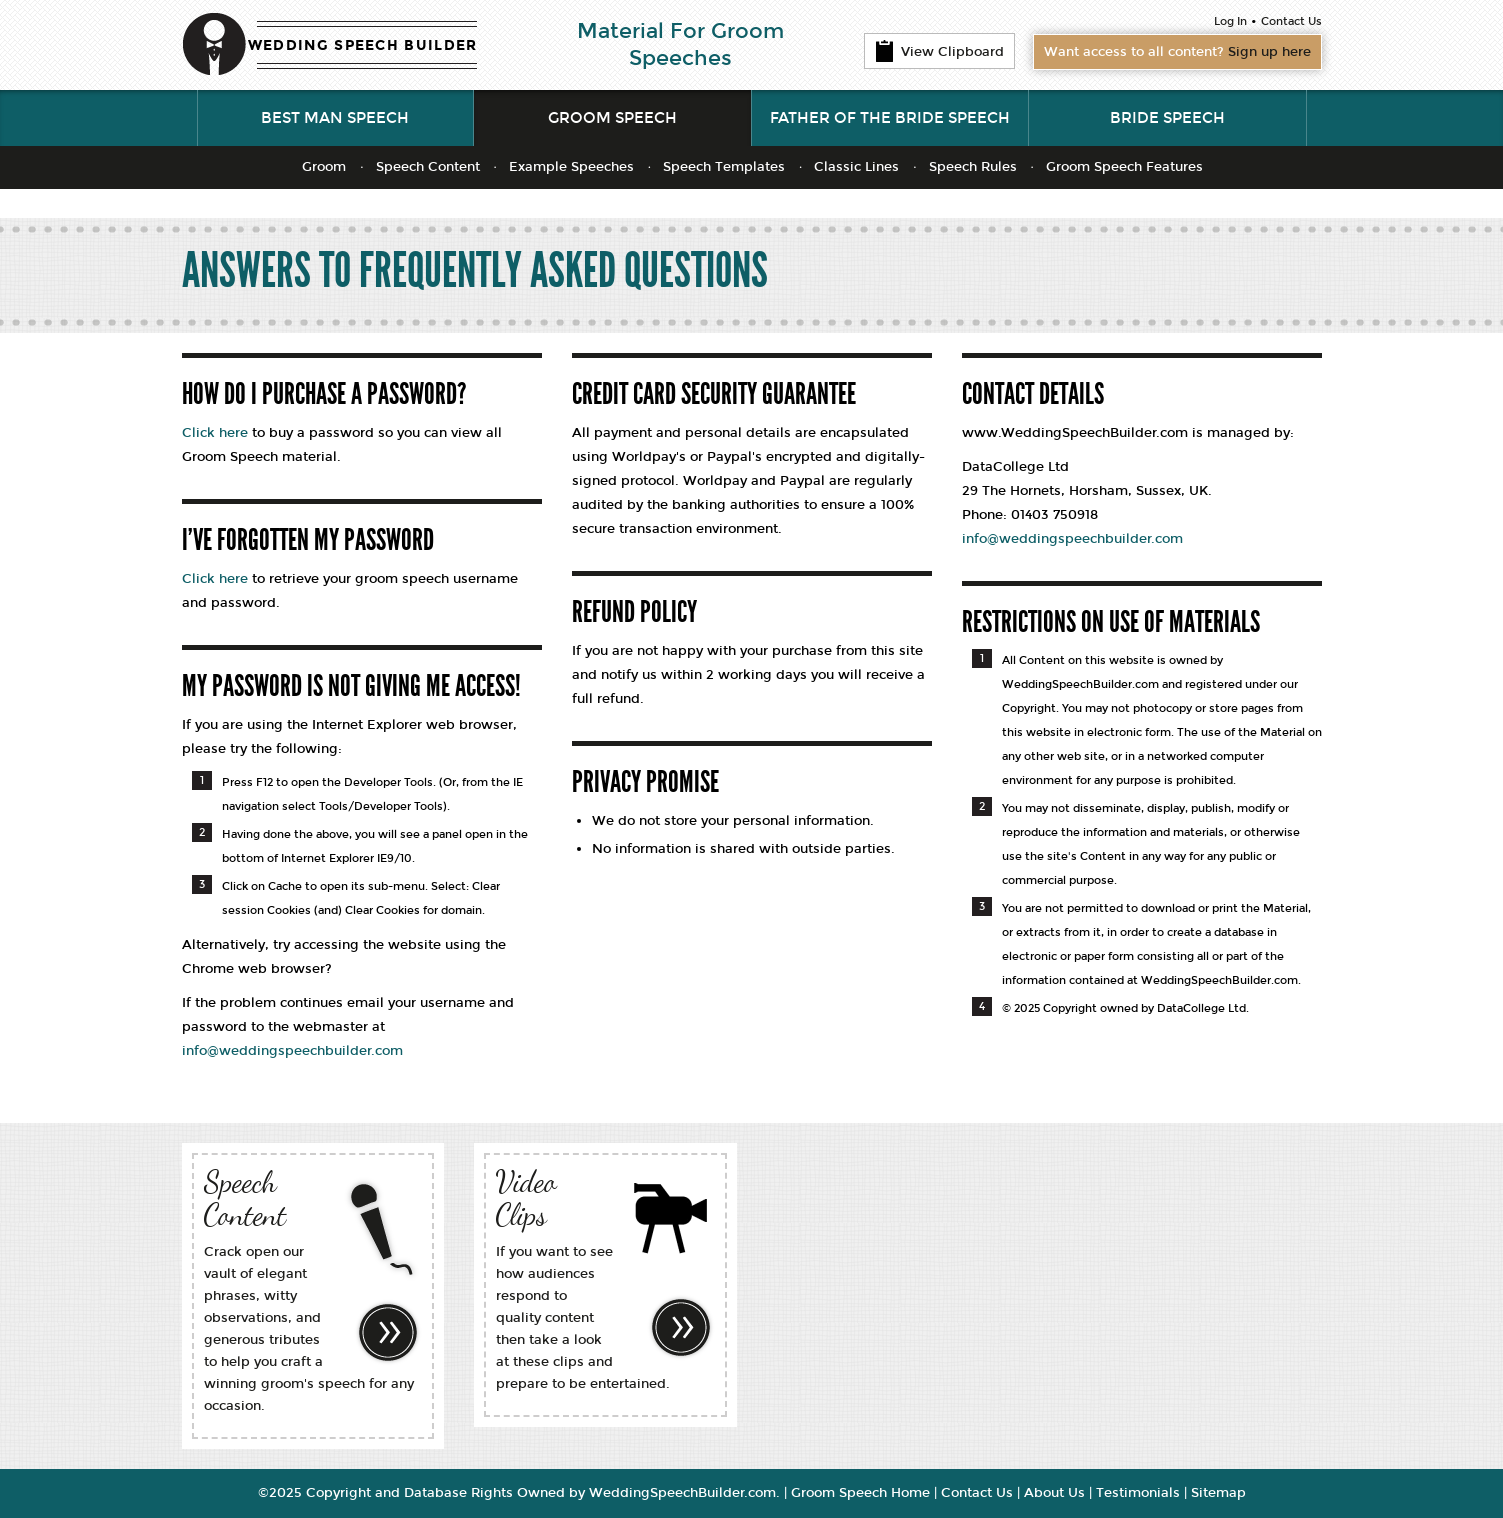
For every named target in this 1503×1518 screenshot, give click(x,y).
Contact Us (1291, 21)
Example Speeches (571, 167)
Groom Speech (612, 118)
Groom (324, 167)
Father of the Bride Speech (890, 118)
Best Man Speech (335, 118)
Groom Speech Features (1124, 167)
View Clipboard (939, 51)
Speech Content (428, 167)
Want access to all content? (1177, 52)
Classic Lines (856, 167)
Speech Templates (724, 167)
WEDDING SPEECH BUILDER (363, 45)
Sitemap (1218, 1493)
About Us (1054, 1493)
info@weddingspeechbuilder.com (292, 1051)
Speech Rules (973, 167)
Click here (215, 433)
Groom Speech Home (860, 1493)
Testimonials (1138, 1493)
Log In (1230, 21)
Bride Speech (1167, 118)
